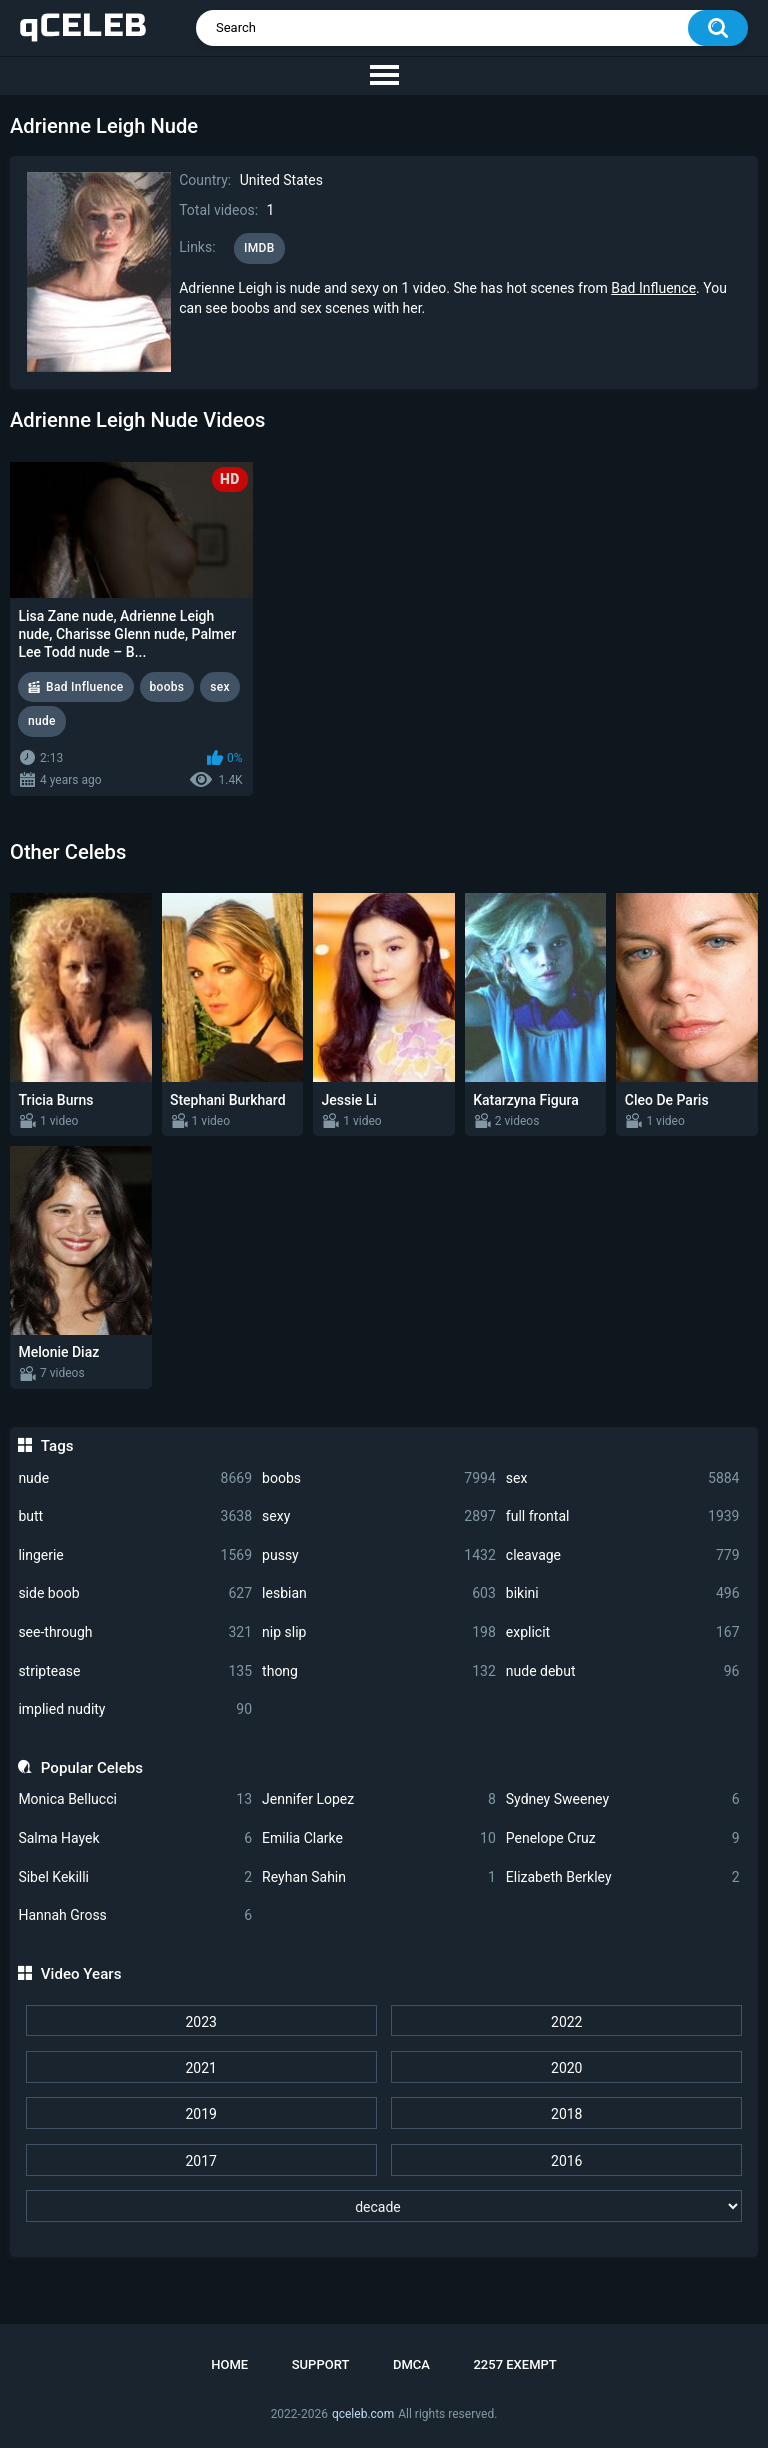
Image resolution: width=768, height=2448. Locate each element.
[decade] (384, 2206)
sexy (379, 1516)
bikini (623, 1593)
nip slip (379, 1632)
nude (135, 1478)
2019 (200, 2114)
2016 (566, 2161)
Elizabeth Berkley (623, 1877)
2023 (200, 2022)
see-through (135, 1632)
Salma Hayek (135, 1838)
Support (321, 2364)
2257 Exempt (514, 2364)
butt (135, 1516)
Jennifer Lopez (379, 1799)
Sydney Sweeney (623, 1799)
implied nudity (135, 1709)
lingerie (135, 1555)
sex (623, 1478)
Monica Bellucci (135, 1799)
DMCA (411, 2364)
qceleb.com (363, 2414)
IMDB (259, 248)
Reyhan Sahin (379, 1877)
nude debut (623, 1671)
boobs (379, 1478)
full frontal (623, 1516)
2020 (566, 2068)
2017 (200, 2161)
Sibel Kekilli (135, 1877)
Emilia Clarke (379, 1838)
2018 (566, 2114)
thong (379, 1671)
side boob (135, 1593)
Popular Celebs (92, 1768)
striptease (135, 1671)
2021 (200, 2068)
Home (229, 2364)
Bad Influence (653, 288)
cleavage (623, 1555)
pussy (379, 1555)
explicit (623, 1632)
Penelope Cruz (623, 1838)
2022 (566, 2022)
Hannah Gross (135, 1915)
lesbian (379, 1593)
